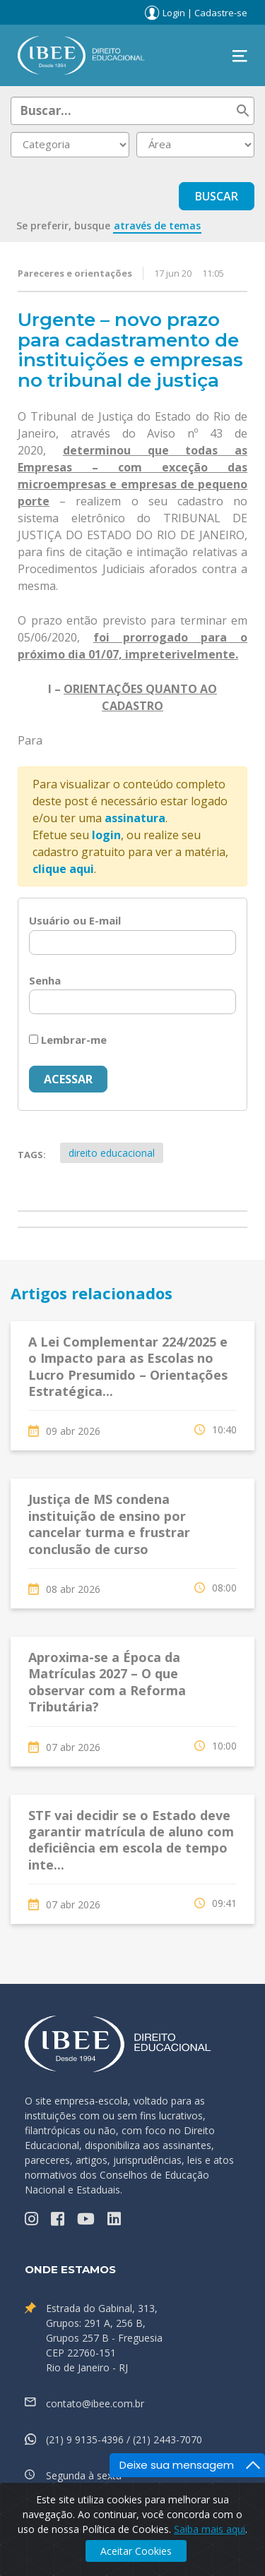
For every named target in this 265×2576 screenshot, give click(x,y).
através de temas (157, 225)
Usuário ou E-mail (75, 920)
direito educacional (112, 1153)
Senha (45, 980)
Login (174, 12)
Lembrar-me (68, 1040)
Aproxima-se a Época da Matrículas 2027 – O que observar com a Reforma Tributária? (107, 1682)
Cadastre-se (220, 12)
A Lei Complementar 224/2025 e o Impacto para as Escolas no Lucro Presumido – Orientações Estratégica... (128, 1366)
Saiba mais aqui (209, 2529)
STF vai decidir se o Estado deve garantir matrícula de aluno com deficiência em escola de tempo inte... (131, 1840)
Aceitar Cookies (136, 2551)
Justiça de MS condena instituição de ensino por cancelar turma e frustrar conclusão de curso (109, 1524)
